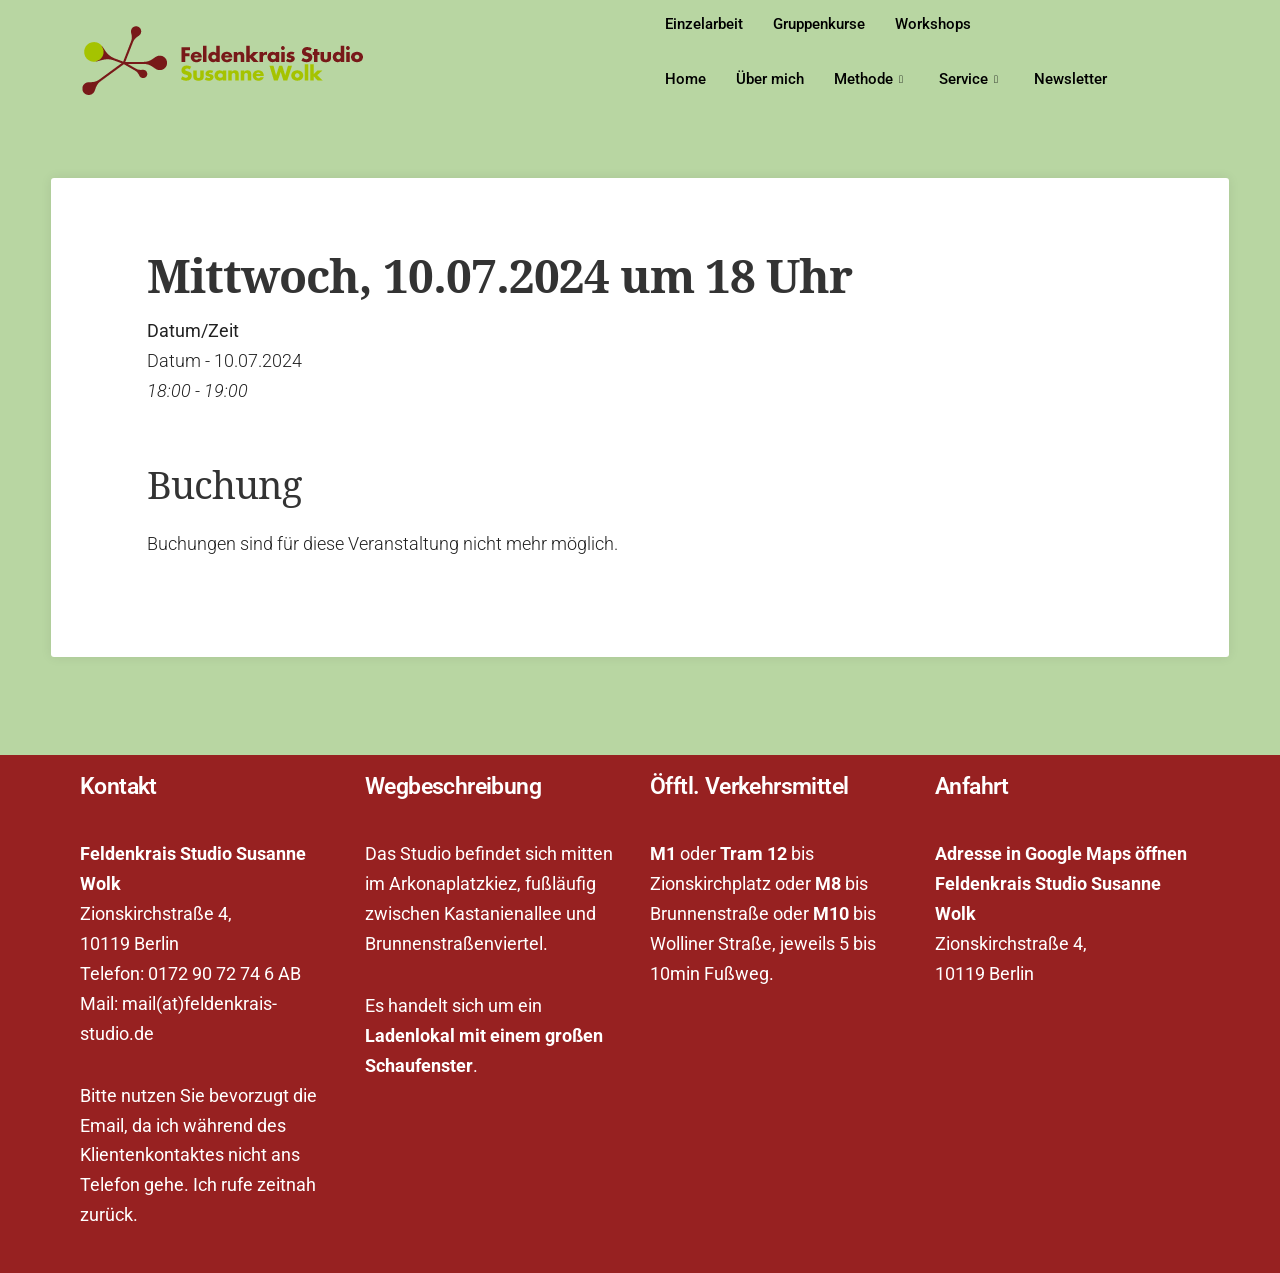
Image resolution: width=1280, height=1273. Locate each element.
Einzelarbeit (704, 24)
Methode (868, 79)
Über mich (770, 79)
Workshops (933, 24)
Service (968, 79)
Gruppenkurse (819, 24)
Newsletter (1070, 79)
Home (685, 79)
